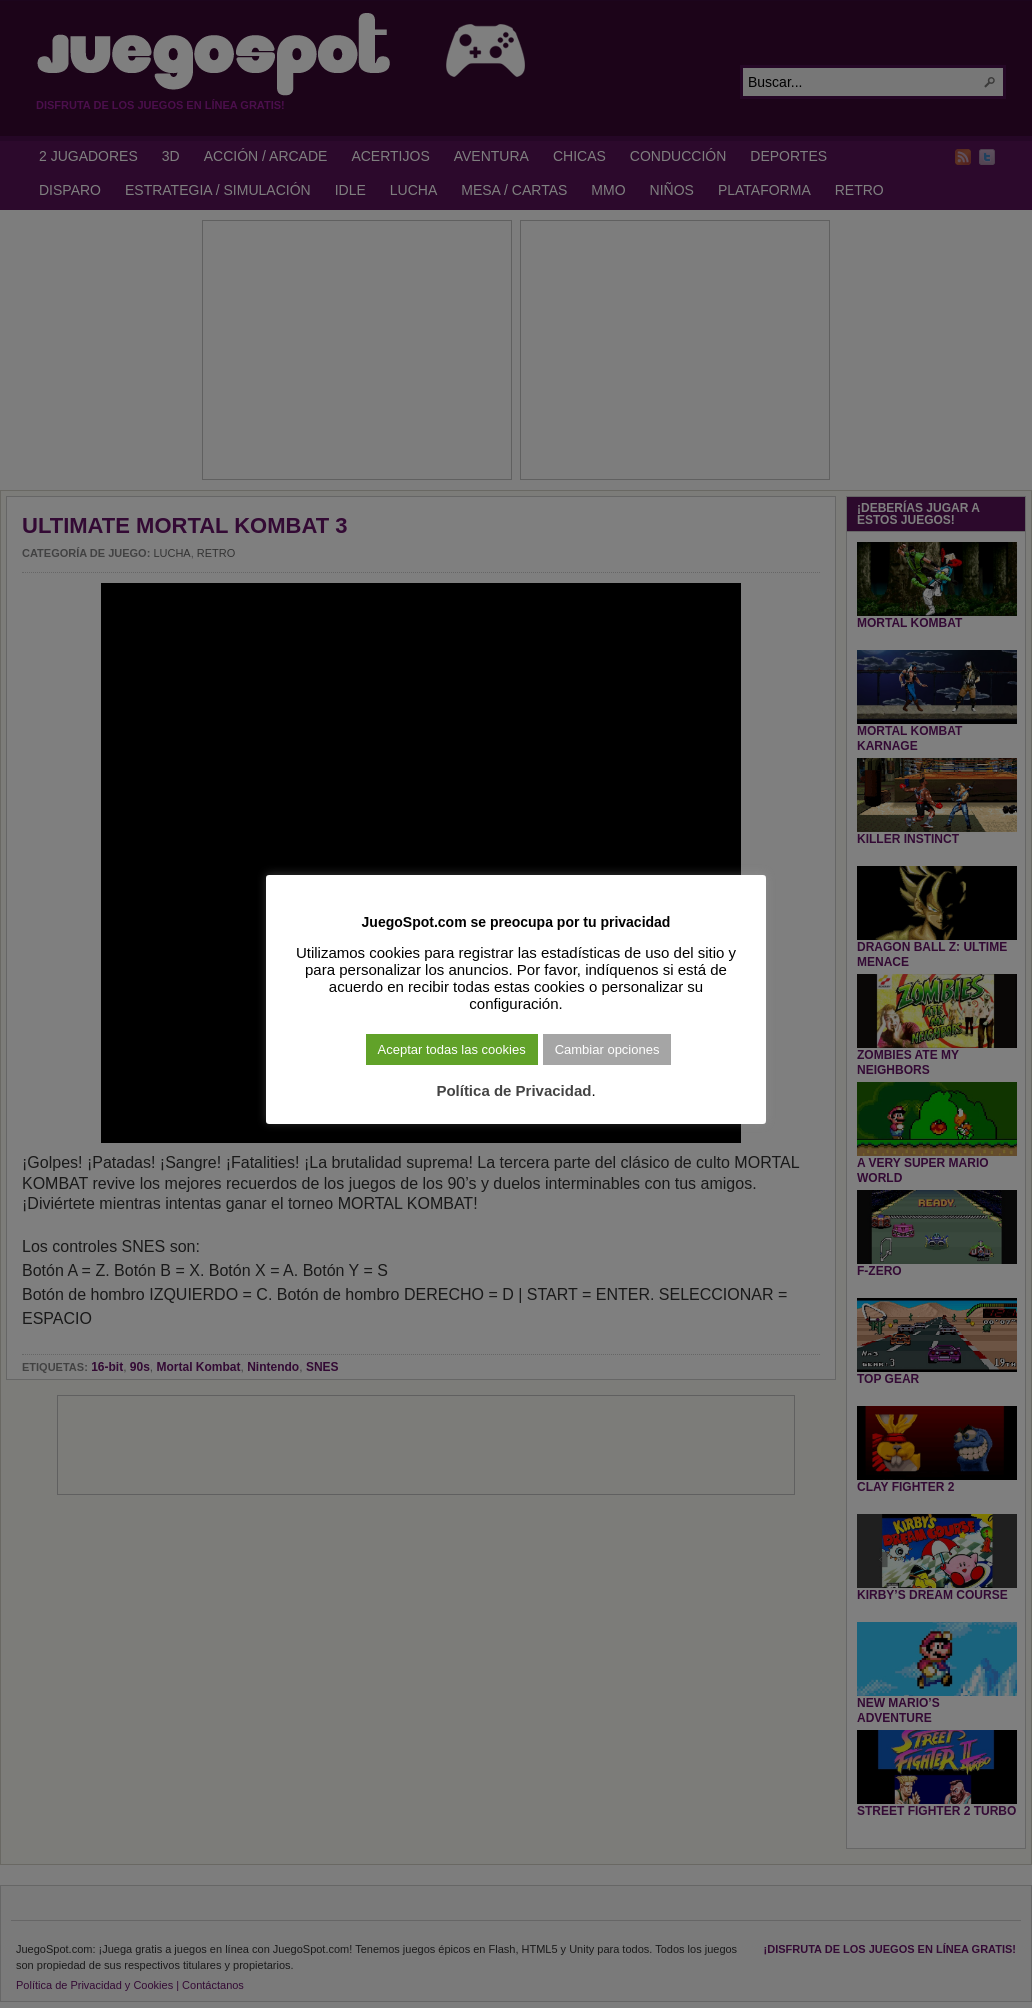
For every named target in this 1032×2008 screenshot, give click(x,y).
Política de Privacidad (513, 1090)
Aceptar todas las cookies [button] (452, 1049)
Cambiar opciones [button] (607, 1049)
